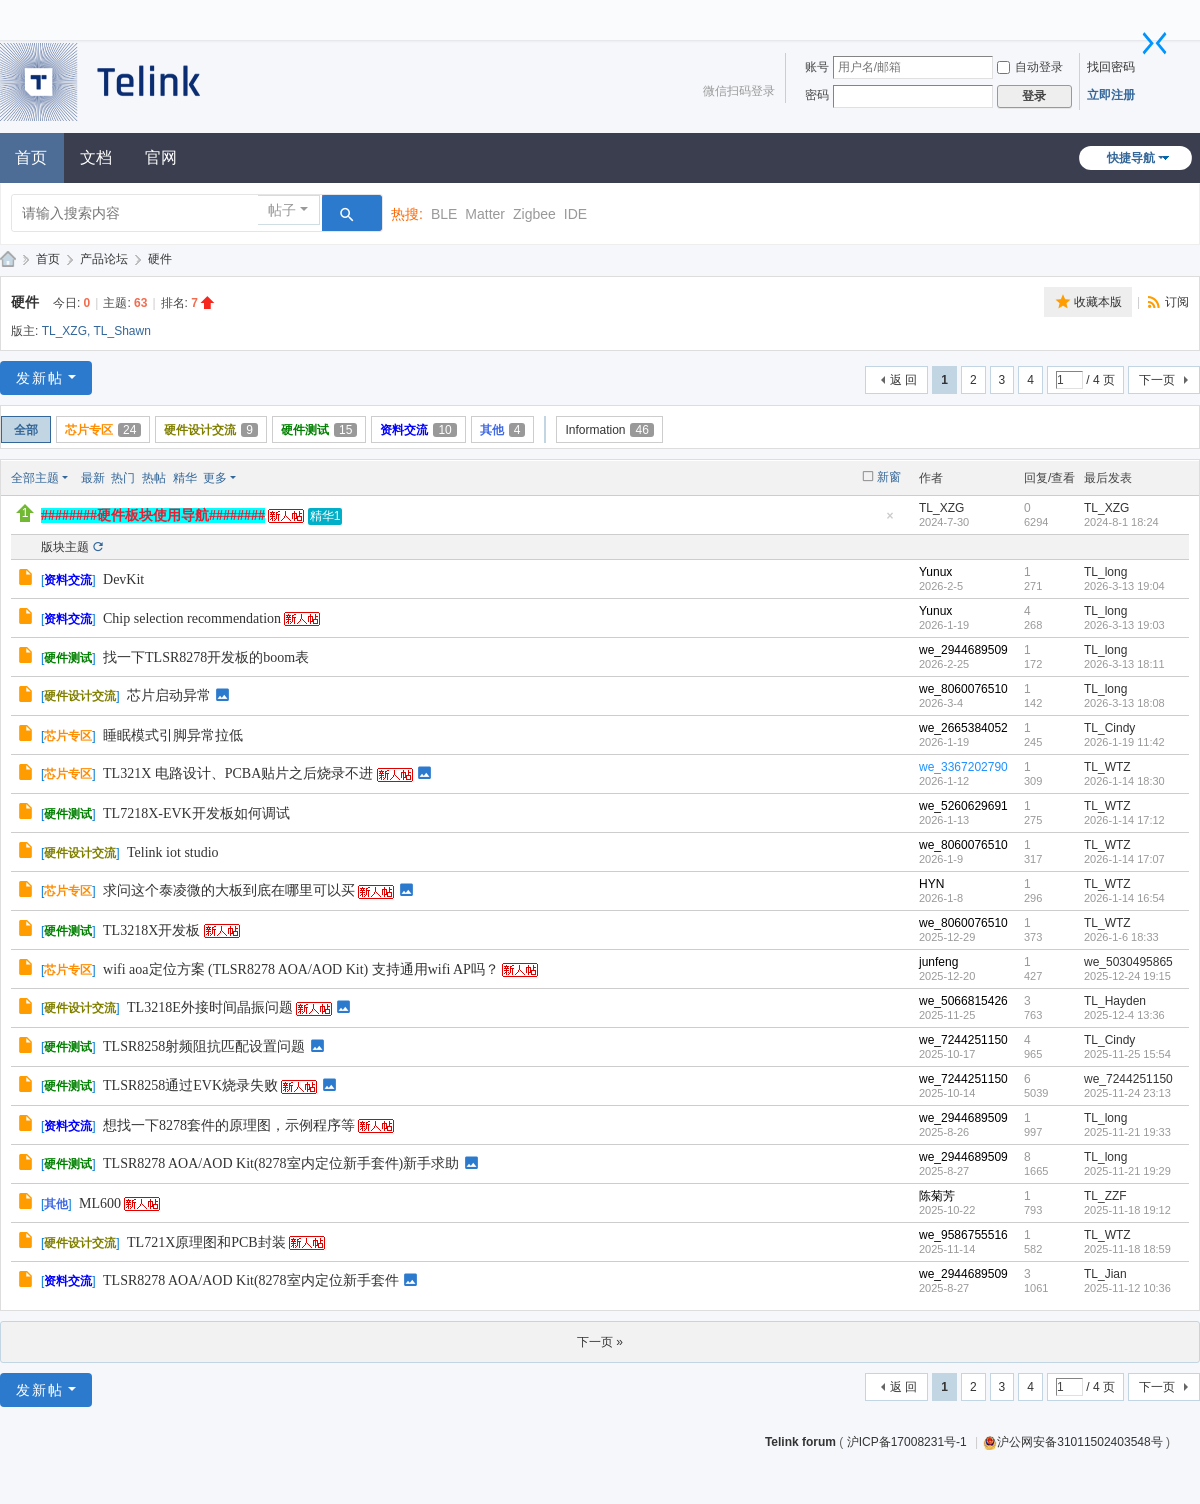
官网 (161, 157)
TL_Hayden (1115, 1001)
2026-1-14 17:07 (1124, 859)
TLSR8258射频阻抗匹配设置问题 (204, 1046)
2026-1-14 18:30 (1124, 781)
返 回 (903, 380)
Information (609, 430)
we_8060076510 (963, 689)
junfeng (938, 962)
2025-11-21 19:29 (1127, 1171)
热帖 (154, 478)
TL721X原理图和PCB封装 (206, 1242)
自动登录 (1030, 67)
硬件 (160, 259)
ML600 (100, 1203)
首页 (48, 259)
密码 (817, 95)
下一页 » (600, 1342)
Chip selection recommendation (192, 618)
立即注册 (1111, 95)
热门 (123, 478)
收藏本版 (1098, 302)
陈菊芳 (937, 1196)
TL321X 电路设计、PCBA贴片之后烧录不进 (238, 773)
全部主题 (35, 478)
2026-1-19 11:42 (1124, 742)
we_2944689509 (963, 650)
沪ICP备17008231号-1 (908, 1442)
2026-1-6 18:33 (1121, 937)
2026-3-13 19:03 (1124, 625)
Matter (485, 214)
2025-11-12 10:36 (1127, 1288)
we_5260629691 (963, 806)
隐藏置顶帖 (890, 521)
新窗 (889, 477)
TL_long (1105, 572)
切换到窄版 (1155, 43)
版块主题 (65, 547)
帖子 (282, 210)
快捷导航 (1131, 158)
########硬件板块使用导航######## (153, 515)
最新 (93, 478)
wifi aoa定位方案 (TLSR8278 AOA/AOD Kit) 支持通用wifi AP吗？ (301, 969)
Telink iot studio (173, 852)
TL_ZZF (1105, 1196)
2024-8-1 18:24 (1121, 522)
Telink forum (800, 1442)
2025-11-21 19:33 (1127, 1132)
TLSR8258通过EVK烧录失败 (190, 1085)
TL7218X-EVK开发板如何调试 (196, 813)
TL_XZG (64, 331)
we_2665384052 (963, 728)
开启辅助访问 (1145, 14)
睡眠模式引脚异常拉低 (173, 735)
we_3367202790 (963, 767)
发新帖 (40, 378)
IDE (575, 214)
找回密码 (1111, 67)
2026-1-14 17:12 (1124, 820)
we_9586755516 (963, 1235)
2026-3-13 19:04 (1124, 586)
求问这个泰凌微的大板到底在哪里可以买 (229, 890)
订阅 (1177, 302)
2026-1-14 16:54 (1124, 898)
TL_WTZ (1107, 767)
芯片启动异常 (169, 695)
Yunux (935, 572)
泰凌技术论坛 (8, 259)
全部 (26, 430)
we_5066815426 (963, 1001)
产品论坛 (104, 259)
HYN (931, 884)
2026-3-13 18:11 (1124, 664)
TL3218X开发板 (151, 930)
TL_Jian (1105, 1274)
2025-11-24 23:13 (1127, 1093)
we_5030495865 (1128, 962)
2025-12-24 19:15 (1127, 976)
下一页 (1157, 380)
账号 (817, 67)
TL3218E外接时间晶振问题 (210, 1007)
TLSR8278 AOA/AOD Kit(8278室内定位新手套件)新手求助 (281, 1163)
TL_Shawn (121, 331)
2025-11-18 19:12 (1127, 1210)
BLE (444, 214)
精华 (185, 478)
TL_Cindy (1109, 728)
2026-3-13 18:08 (1124, 703)
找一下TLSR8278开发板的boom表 (206, 657)
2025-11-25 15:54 (1127, 1054)
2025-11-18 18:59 (1127, 1249)
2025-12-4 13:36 (1124, 1015)
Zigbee (534, 214)
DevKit (123, 579)
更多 (215, 478)
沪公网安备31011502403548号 (1072, 1442)
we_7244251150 (963, 1040)
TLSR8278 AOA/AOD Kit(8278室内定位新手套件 (251, 1280)
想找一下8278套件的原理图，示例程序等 (229, 1125)
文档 (96, 157)
